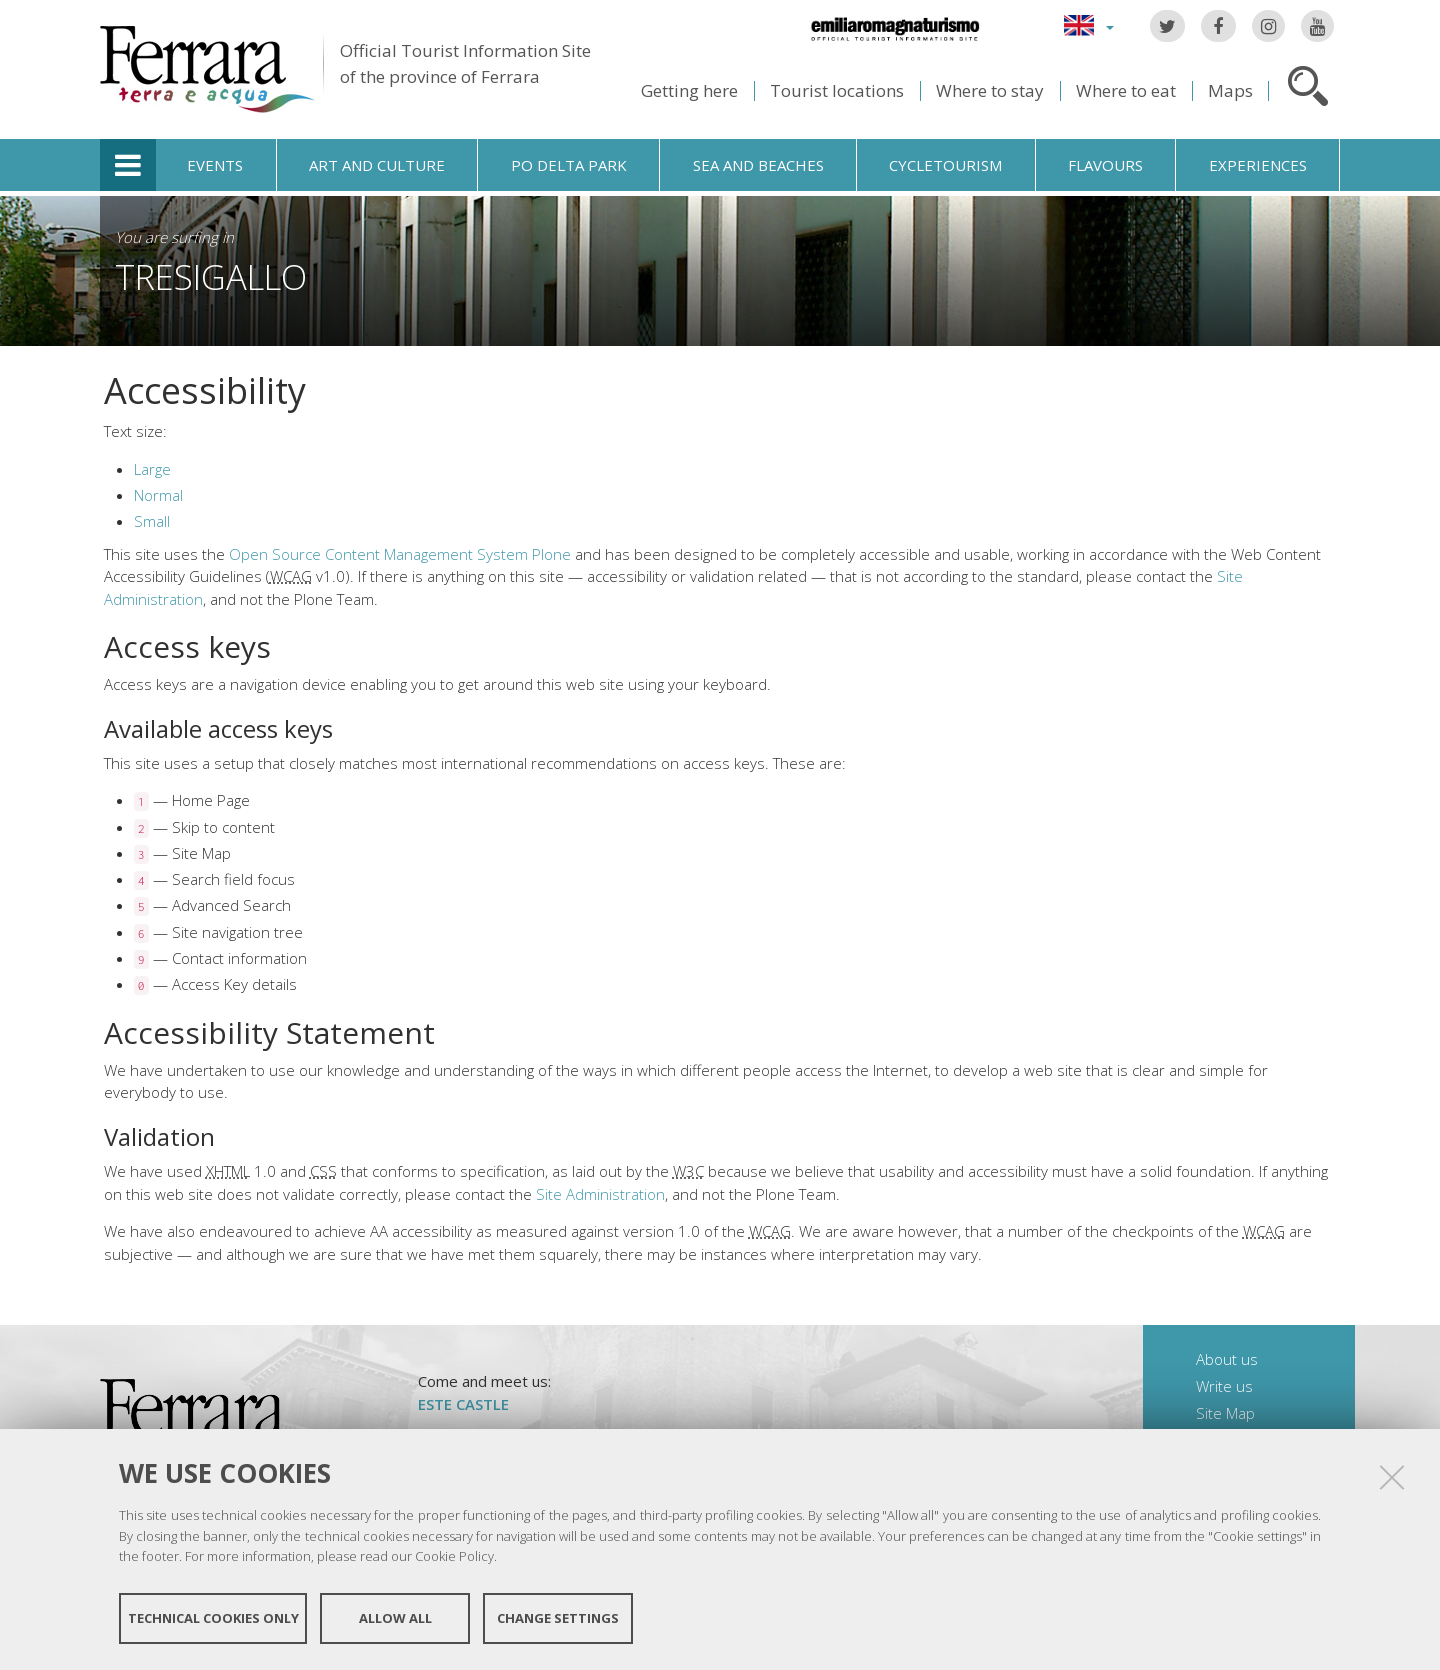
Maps (1230, 90)
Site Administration (600, 1194)
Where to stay (990, 90)
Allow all (395, 1618)
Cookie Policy (454, 1556)
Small (152, 521)
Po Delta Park (569, 165)
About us (1227, 1359)
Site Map (1225, 1413)
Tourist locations (837, 90)
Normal (158, 495)
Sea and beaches (758, 165)
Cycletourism (945, 165)
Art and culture (377, 165)
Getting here (689, 90)
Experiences (1258, 165)
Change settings (558, 1618)
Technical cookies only (213, 1618)
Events (215, 165)
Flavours (1105, 165)
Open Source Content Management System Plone (400, 554)
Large (152, 469)
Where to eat (1126, 90)
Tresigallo (211, 276)
